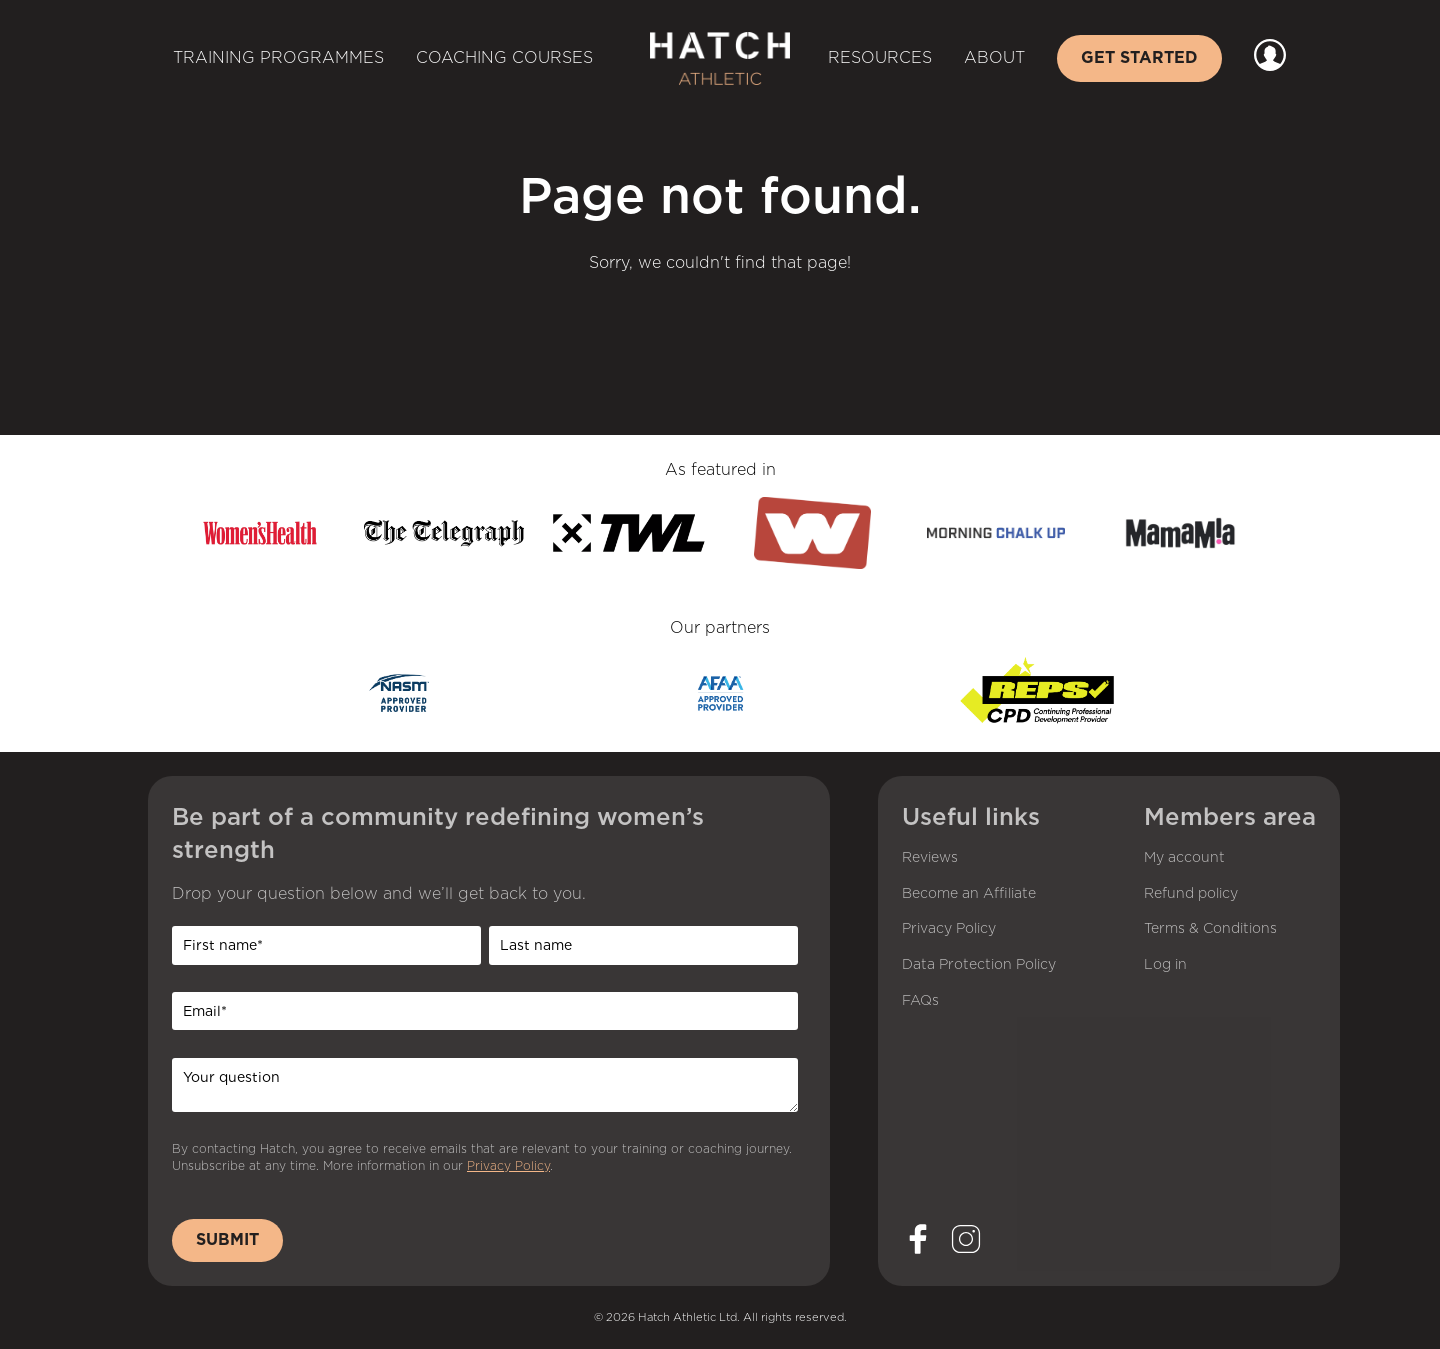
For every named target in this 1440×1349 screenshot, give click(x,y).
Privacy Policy (508, 1166)
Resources (880, 58)
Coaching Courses (504, 58)
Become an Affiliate (969, 894)
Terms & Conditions (1210, 929)
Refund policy (1191, 894)
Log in (1165, 965)
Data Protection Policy (979, 965)
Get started (1139, 57)
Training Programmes (278, 58)
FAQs (920, 1001)
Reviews (930, 858)
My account (1184, 858)
